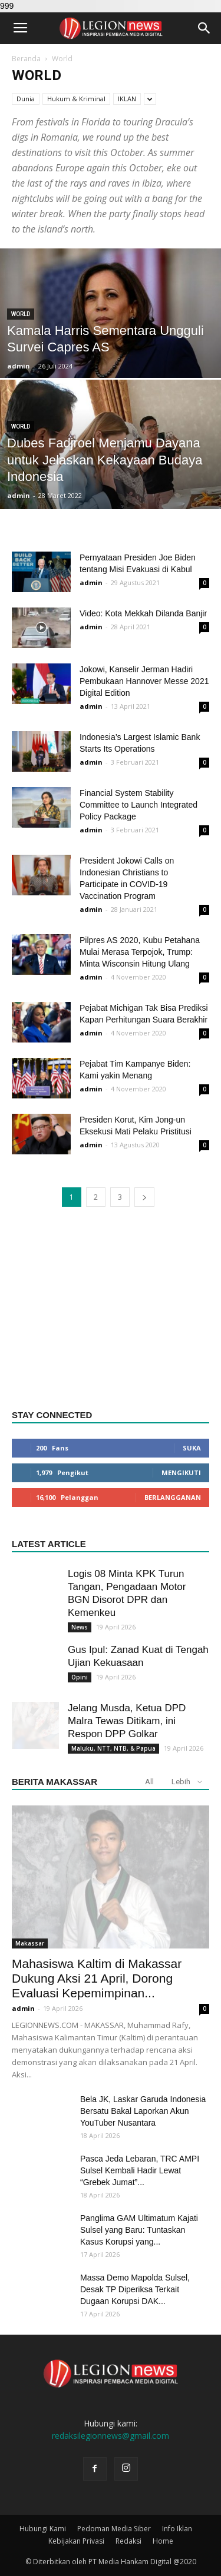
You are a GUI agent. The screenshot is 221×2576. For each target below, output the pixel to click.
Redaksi (128, 2541)
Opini (79, 1677)
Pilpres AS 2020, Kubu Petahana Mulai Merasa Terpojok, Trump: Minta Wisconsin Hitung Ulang (140, 951)
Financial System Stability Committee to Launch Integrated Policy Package (138, 804)
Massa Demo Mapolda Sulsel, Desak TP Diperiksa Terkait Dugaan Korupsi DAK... (135, 2289)
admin (18, 365)
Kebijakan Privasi (76, 2541)
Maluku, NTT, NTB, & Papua (113, 1748)
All (149, 1781)
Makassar (29, 1943)
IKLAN (127, 98)
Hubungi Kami (42, 2529)
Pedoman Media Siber (114, 2529)
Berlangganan (172, 1497)
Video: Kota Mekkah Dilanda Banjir (143, 613)
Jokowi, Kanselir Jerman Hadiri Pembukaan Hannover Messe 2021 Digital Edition (144, 681)
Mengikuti (181, 1472)
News (79, 1627)
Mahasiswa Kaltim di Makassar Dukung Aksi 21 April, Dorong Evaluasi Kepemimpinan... (97, 1978)
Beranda (26, 59)
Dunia (26, 98)
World (20, 314)
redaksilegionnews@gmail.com (110, 2435)
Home (163, 2541)
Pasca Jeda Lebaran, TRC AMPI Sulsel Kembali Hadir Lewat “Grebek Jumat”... (139, 2170)
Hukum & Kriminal (76, 98)
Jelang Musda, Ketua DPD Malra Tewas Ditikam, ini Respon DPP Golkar (127, 1721)
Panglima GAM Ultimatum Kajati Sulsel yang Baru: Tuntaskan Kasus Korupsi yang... (139, 2229)
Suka (192, 1447)
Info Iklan (177, 2529)
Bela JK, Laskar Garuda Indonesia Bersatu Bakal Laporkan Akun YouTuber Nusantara (143, 2110)
